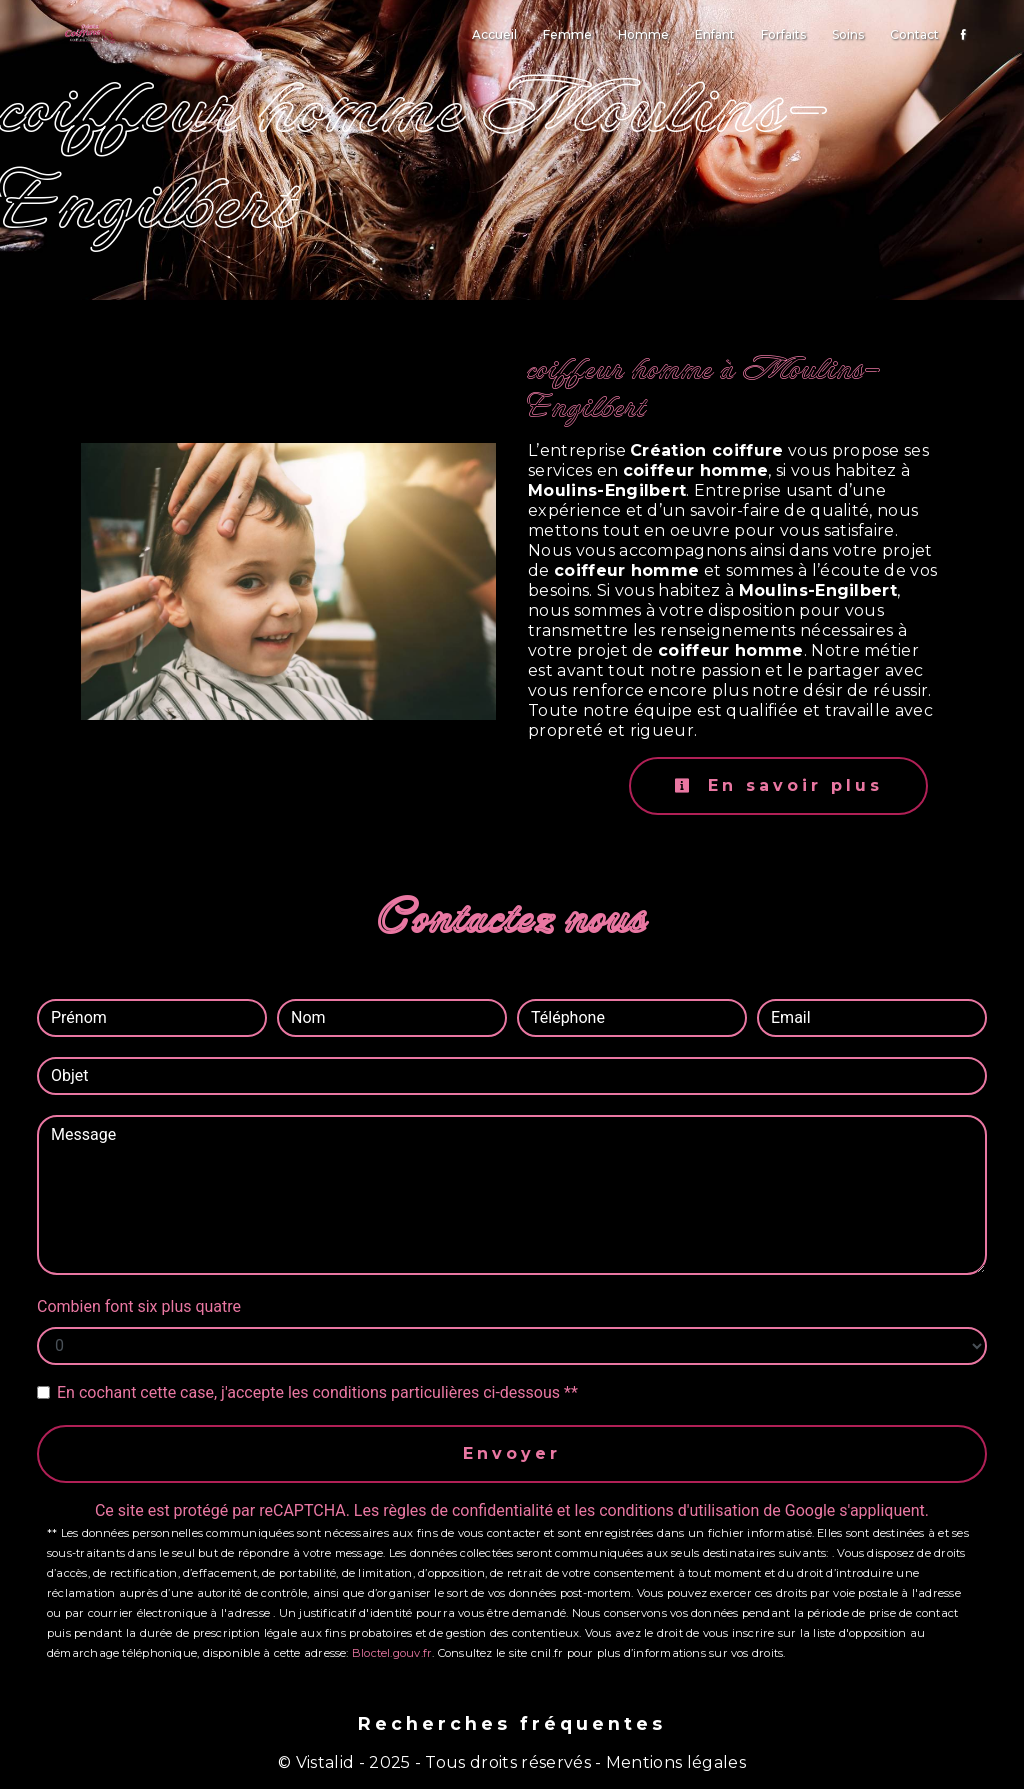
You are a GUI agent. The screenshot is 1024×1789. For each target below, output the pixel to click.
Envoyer (512, 1453)
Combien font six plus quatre (139, 1306)
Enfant (715, 34)
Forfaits (783, 34)
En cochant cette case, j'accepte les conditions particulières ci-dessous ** (317, 1392)
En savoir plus (778, 785)
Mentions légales (674, 1762)
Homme (643, 34)
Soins (848, 34)
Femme (567, 34)
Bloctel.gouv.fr (392, 1653)
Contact (914, 34)
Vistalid (325, 1762)
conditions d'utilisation (679, 1510)
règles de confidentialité (468, 1510)
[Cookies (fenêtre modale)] (6, 1777)
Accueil (494, 34)
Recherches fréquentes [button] (512, 1723)
